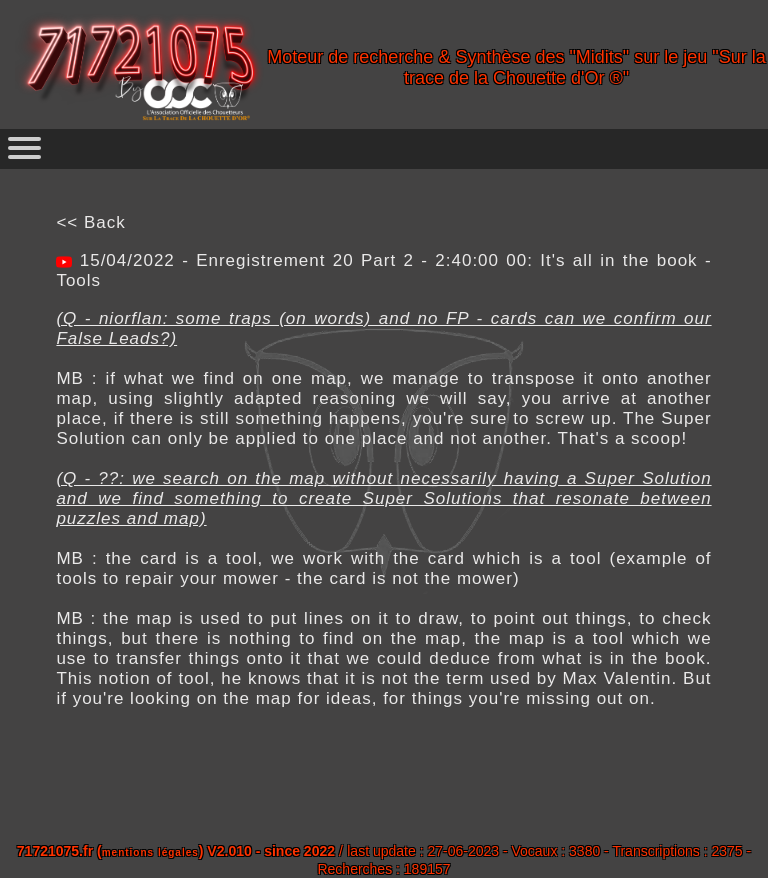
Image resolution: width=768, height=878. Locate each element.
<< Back (90, 222)
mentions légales (150, 852)
